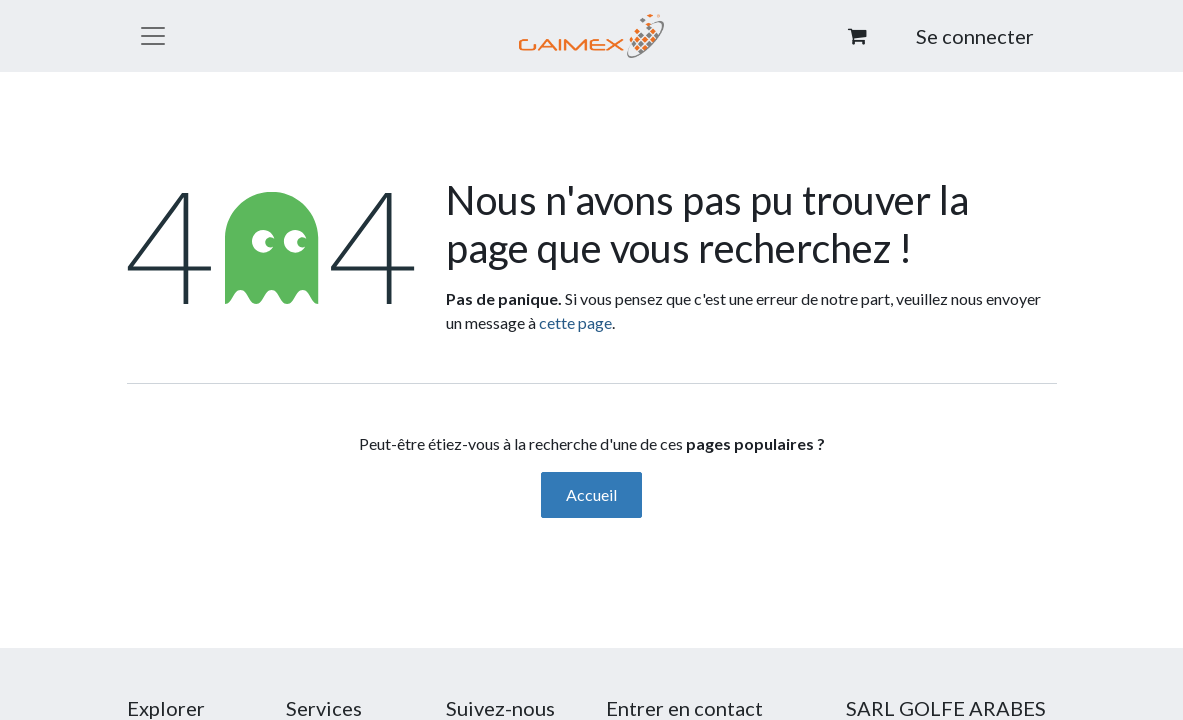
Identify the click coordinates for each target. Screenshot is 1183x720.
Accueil (591, 494)
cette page (575, 322)
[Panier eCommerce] (857, 36)
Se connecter (975, 36)
